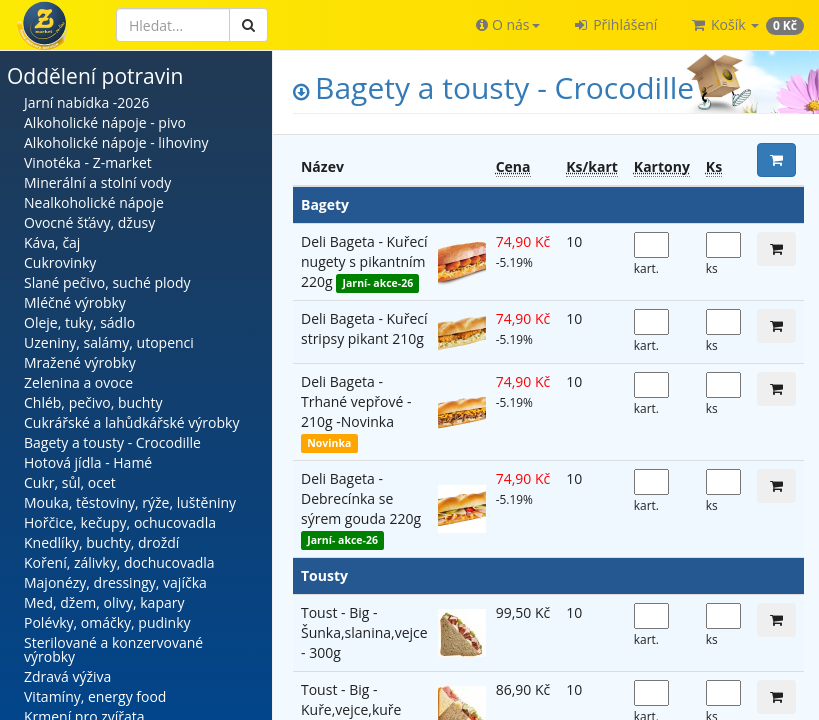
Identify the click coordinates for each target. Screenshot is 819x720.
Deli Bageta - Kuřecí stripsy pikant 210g (364, 328)
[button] (507, 25)
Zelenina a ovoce (78, 382)
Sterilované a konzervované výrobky (113, 649)
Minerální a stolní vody (97, 182)
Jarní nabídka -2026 (86, 102)
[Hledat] (173, 25)
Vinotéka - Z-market (88, 162)
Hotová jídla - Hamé (88, 462)
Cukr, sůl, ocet (70, 482)
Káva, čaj (52, 242)
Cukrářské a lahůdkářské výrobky (131, 422)
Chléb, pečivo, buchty (93, 402)
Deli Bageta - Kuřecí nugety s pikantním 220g (364, 261)
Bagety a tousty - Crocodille (112, 442)
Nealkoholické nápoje (94, 202)
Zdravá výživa (67, 676)
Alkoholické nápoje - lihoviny (116, 142)
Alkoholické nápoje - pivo (105, 122)
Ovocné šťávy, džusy (89, 222)
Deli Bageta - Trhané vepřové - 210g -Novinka (356, 401)
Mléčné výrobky (75, 302)
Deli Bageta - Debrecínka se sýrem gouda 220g (361, 498)
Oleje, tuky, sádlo (79, 322)
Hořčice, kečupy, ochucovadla (120, 522)
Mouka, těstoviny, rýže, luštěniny (130, 502)
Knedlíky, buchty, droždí (101, 542)
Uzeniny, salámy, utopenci (109, 342)
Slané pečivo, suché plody (107, 282)
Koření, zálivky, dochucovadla (119, 562)
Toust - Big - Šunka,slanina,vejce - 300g (364, 632)
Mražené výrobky (80, 362)
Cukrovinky (60, 262)
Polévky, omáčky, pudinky (107, 622)
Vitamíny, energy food (95, 696)
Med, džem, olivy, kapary (104, 602)
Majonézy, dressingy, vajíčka (115, 582)
